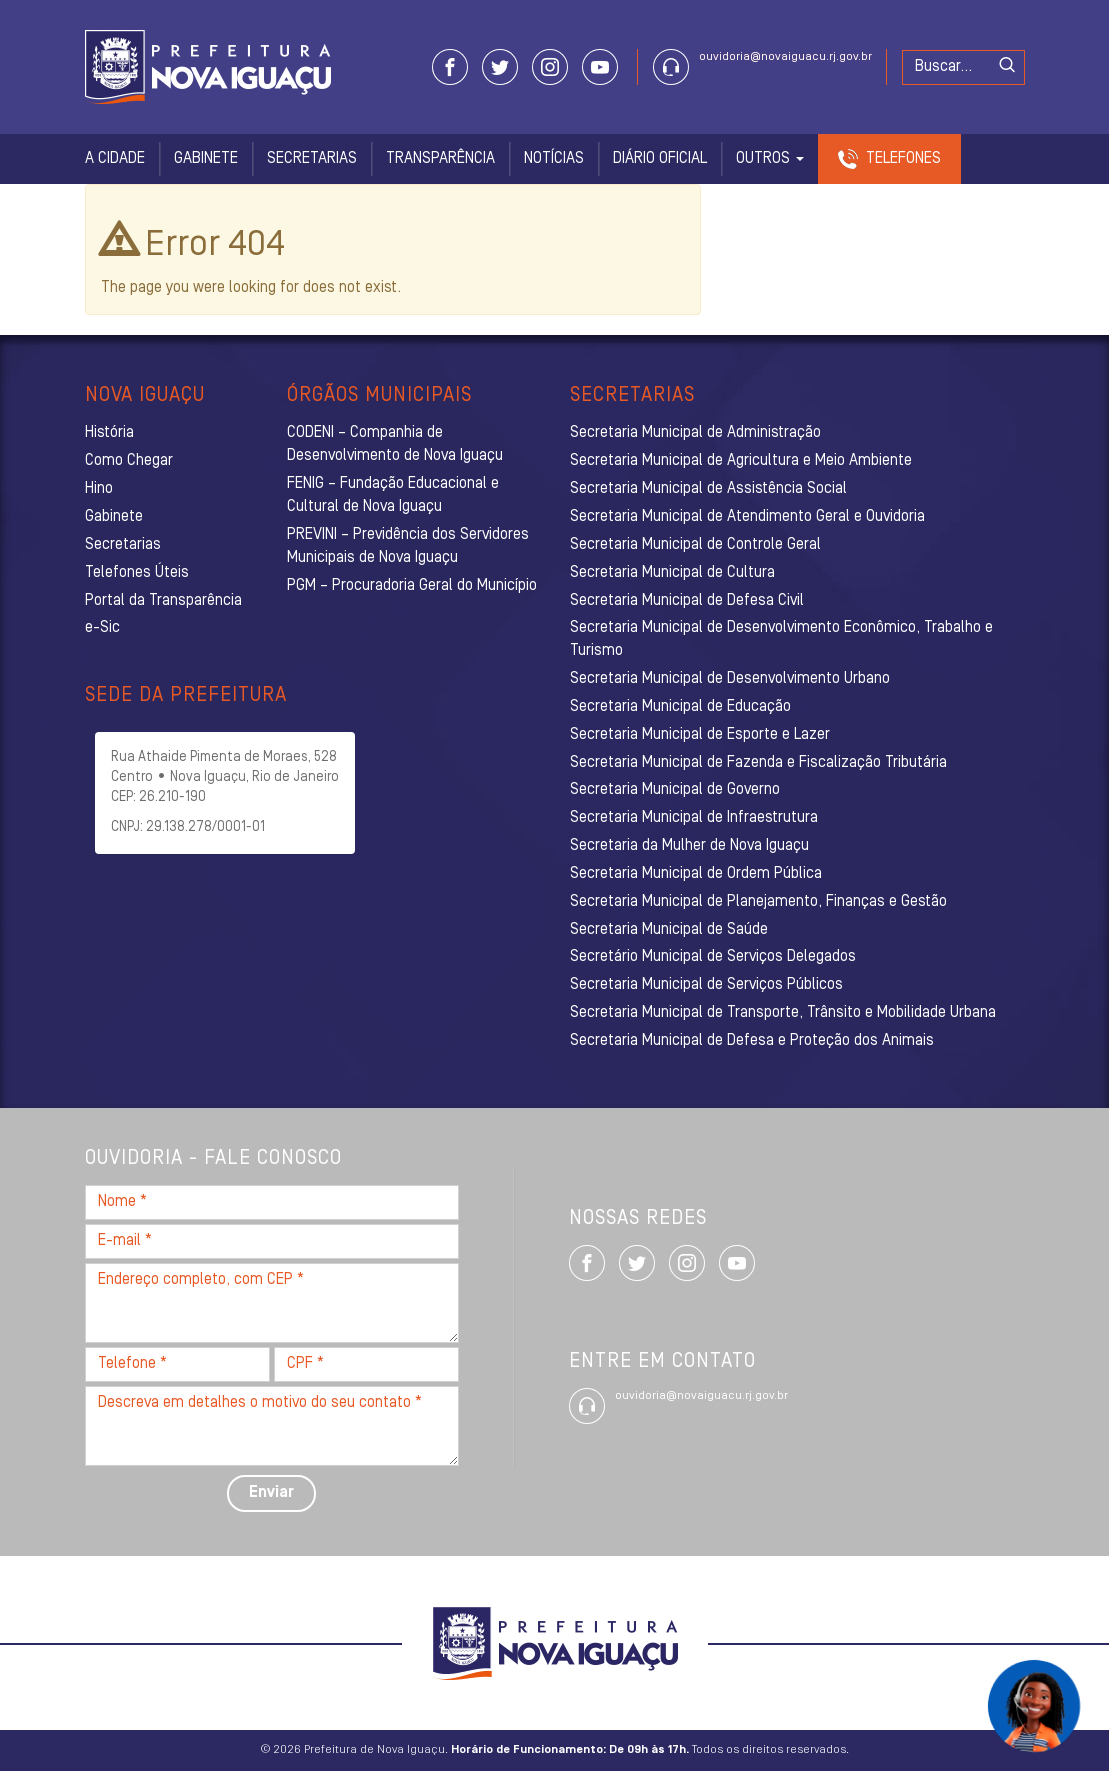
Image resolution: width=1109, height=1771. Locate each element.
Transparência (440, 159)
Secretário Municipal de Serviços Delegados (713, 957)
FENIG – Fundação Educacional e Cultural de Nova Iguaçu (393, 495)
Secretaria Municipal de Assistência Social (708, 489)
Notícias (554, 159)
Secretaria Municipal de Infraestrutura (694, 818)
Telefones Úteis (137, 573)
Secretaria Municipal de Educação (680, 707)
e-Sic (102, 628)
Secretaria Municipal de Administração (695, 433)
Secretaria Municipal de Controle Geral (695, 545)
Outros (770, 159)
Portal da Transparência (163, 601)
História (109, 433)
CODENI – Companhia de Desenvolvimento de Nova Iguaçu (395, 444)
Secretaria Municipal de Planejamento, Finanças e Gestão (758, 902)
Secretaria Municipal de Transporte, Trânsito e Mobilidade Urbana (783, 1013)
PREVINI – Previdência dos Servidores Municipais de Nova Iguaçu (408, 546)
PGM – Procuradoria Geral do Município (412, 586)
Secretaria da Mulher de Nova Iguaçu (689, 846)
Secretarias (312, 159)
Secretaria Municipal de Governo (675, 790)
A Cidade (115, 159)
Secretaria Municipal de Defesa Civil (687, 601)
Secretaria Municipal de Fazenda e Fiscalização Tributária (758, 763)
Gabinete (206, 159)
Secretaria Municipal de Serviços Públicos (706, 985)
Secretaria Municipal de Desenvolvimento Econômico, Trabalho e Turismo (781, 639)
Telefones (903, 159)
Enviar (271, 1493)
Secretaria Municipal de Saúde (669, 930)
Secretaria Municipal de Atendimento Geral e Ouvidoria (747, 517)
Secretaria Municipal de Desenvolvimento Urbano (730, 679)
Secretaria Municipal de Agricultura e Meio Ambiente (741, 461)
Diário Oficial (660, 159)
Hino (99, 489)
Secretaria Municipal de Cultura (672, 573)
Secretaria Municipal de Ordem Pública (696, 874)
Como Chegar (129, 461)
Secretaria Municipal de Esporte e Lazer (700, 735)
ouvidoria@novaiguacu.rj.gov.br (785, 57)
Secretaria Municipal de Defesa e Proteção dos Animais (752, 1041)
